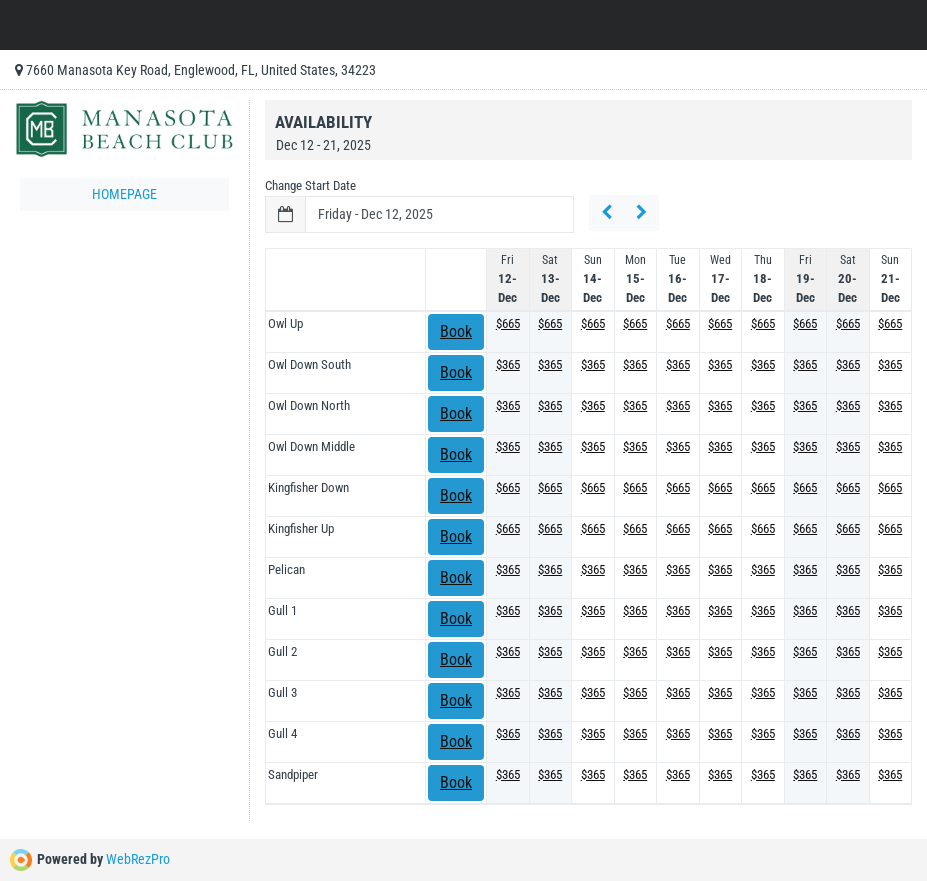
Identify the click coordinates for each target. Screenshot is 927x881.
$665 (508, 323)
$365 (508, 364)
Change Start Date (310, 185)
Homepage (124, 194)
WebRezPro (138, 859)
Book (456, 331)
